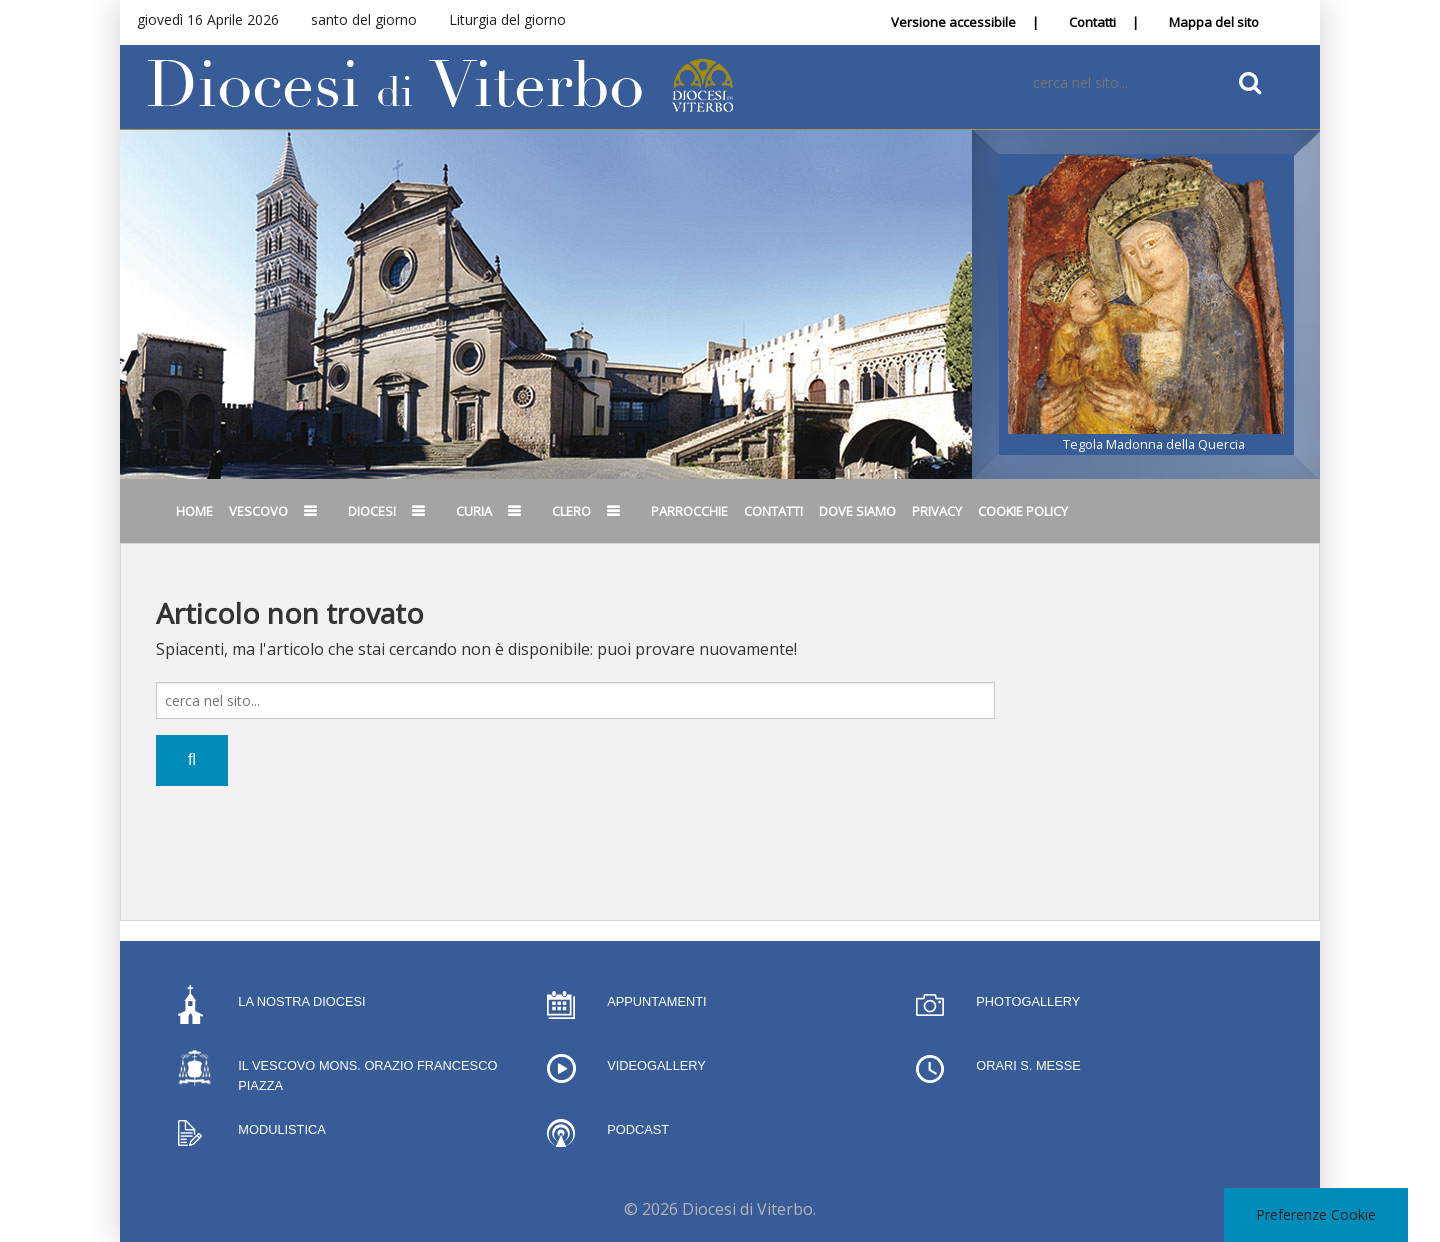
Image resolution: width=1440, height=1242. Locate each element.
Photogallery (1028, 1001)
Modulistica (281, 1129)
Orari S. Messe (1028, 1065)
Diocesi (372, 511)
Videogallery (656, 1065)
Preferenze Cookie (1316, 1214)
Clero (571, 511)
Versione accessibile (953, 22)
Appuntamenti (656, 1001)
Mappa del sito (1214, 22)
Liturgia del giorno (507, 19)
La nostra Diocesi (301, 1001)
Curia (474, 511)
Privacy (937, 511)
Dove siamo (857, 511)
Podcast (638, 1129)
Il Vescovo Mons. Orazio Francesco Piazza (367, 1075)
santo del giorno (364, 19)
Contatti (1092, 22)
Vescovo (258, 511)
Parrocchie (689, 511)
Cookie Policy (1023, 511)
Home (194, 511)
